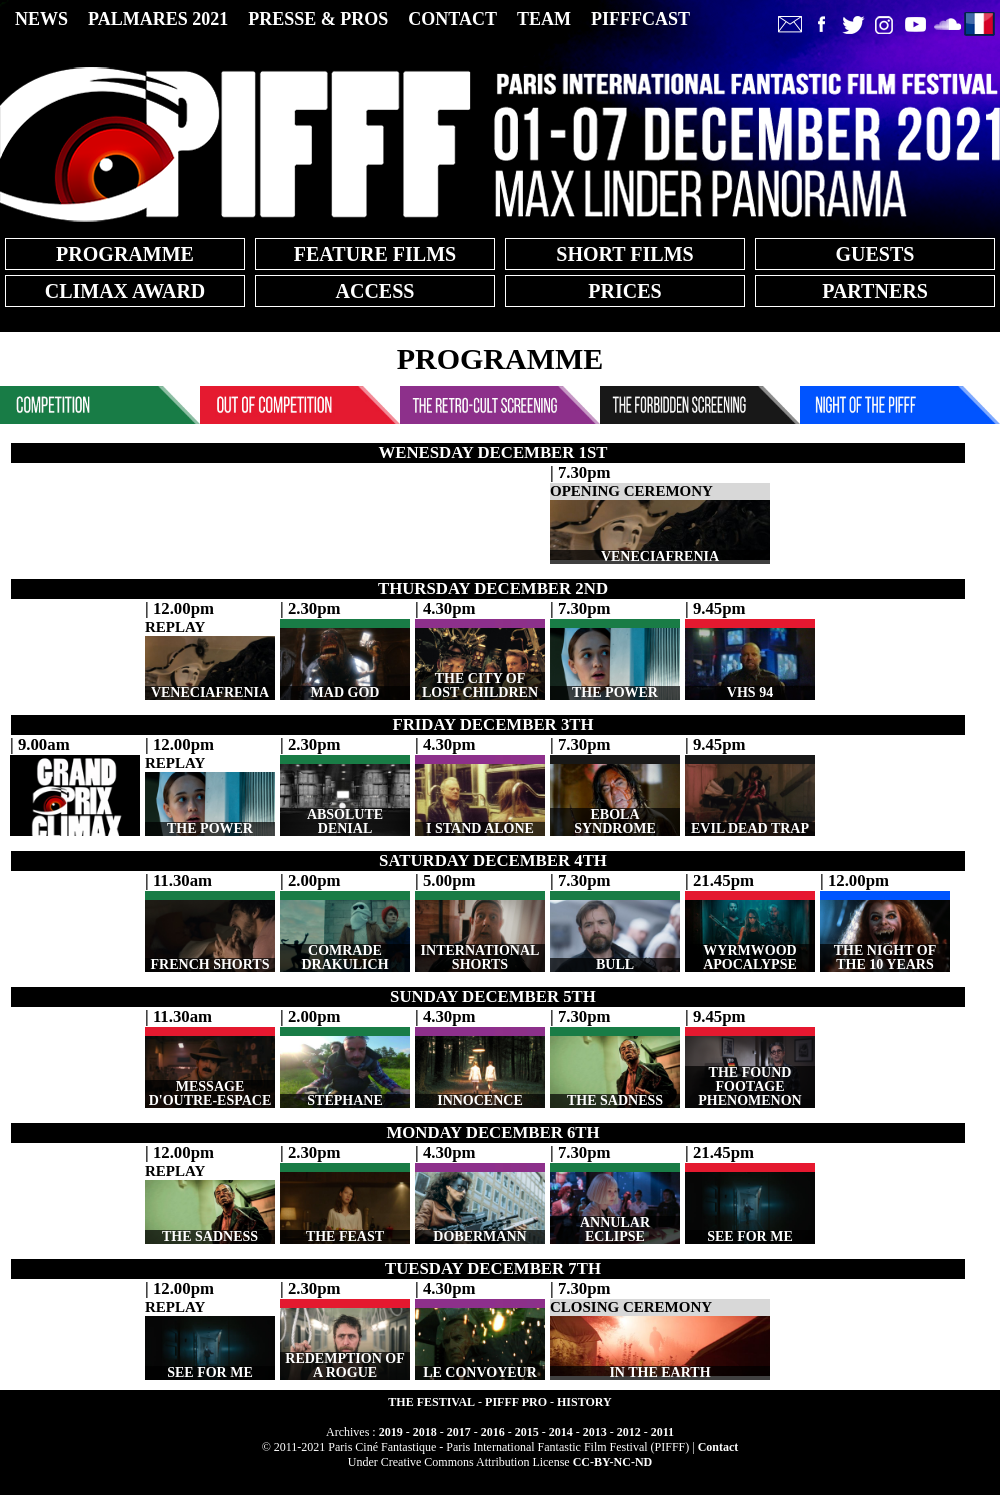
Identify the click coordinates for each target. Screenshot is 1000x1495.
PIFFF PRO (516, 1402)
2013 (595, 1432)
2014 (561, 1432)
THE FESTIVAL (431, 1402)
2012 (629, 1432)
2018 (425, 1432)
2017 (459, 1432)
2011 (662, 1432)
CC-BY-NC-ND (613, 1462)
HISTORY (584, 1402)
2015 (527, 1432)
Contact (718, 1447)
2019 (391, 1432)
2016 (493, 1432)
